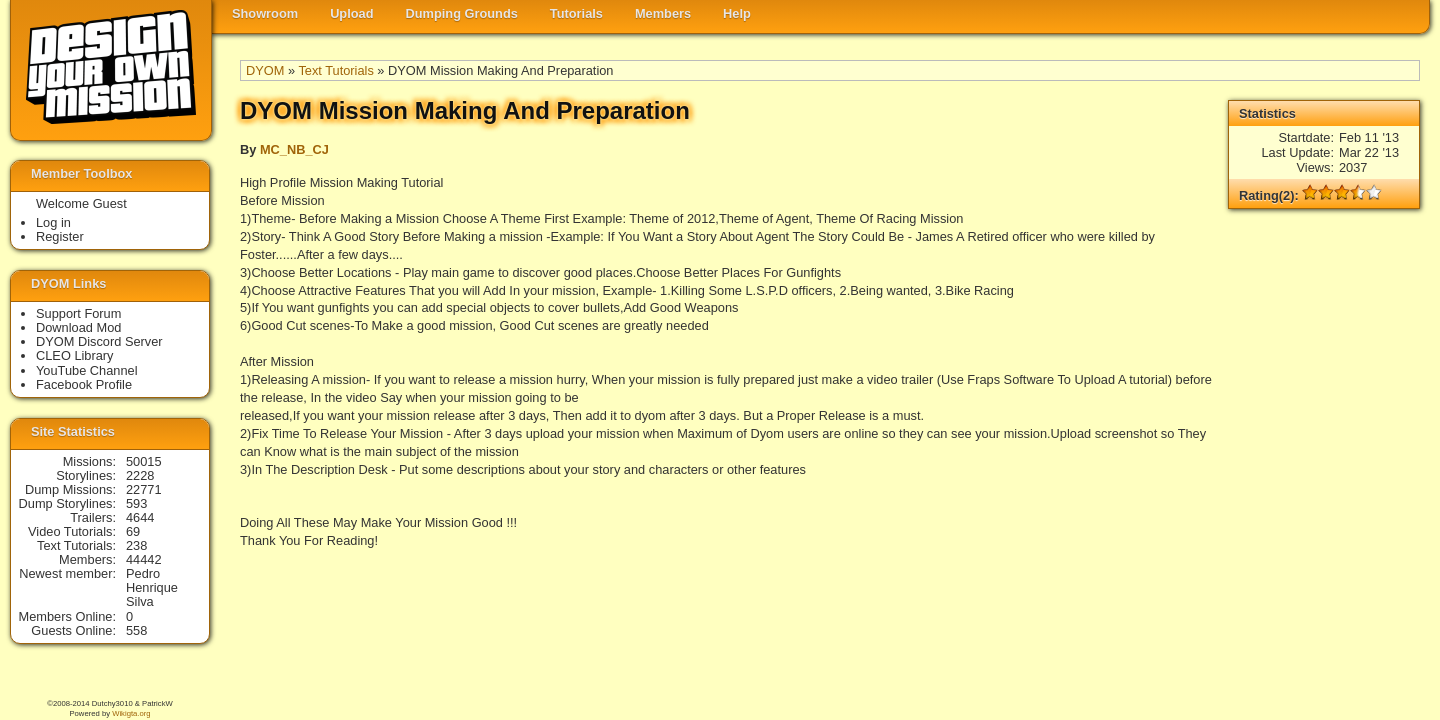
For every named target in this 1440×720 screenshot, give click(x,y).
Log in (53, 222)
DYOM (265, 70)
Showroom (265, 13)
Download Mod (78, 327)
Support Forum (78, 313)
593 (136, 503)
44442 (144, 559)
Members (663, 13)
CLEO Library (75, 355)
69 (133, 531)
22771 (144, 489)
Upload (351, 13)
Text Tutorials (335, 70)
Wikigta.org (131, 713)
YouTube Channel (87, 370)
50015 (144, 461)
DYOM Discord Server (99, 341)
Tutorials (576, 13)
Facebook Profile (84, 384)
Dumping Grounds (462, 13)
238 (136, 545)
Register (60, 236)
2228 (140, 475)
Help (737, 13)
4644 (140, 517)
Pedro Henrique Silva (152, 587)
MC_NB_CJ (294, 149)
